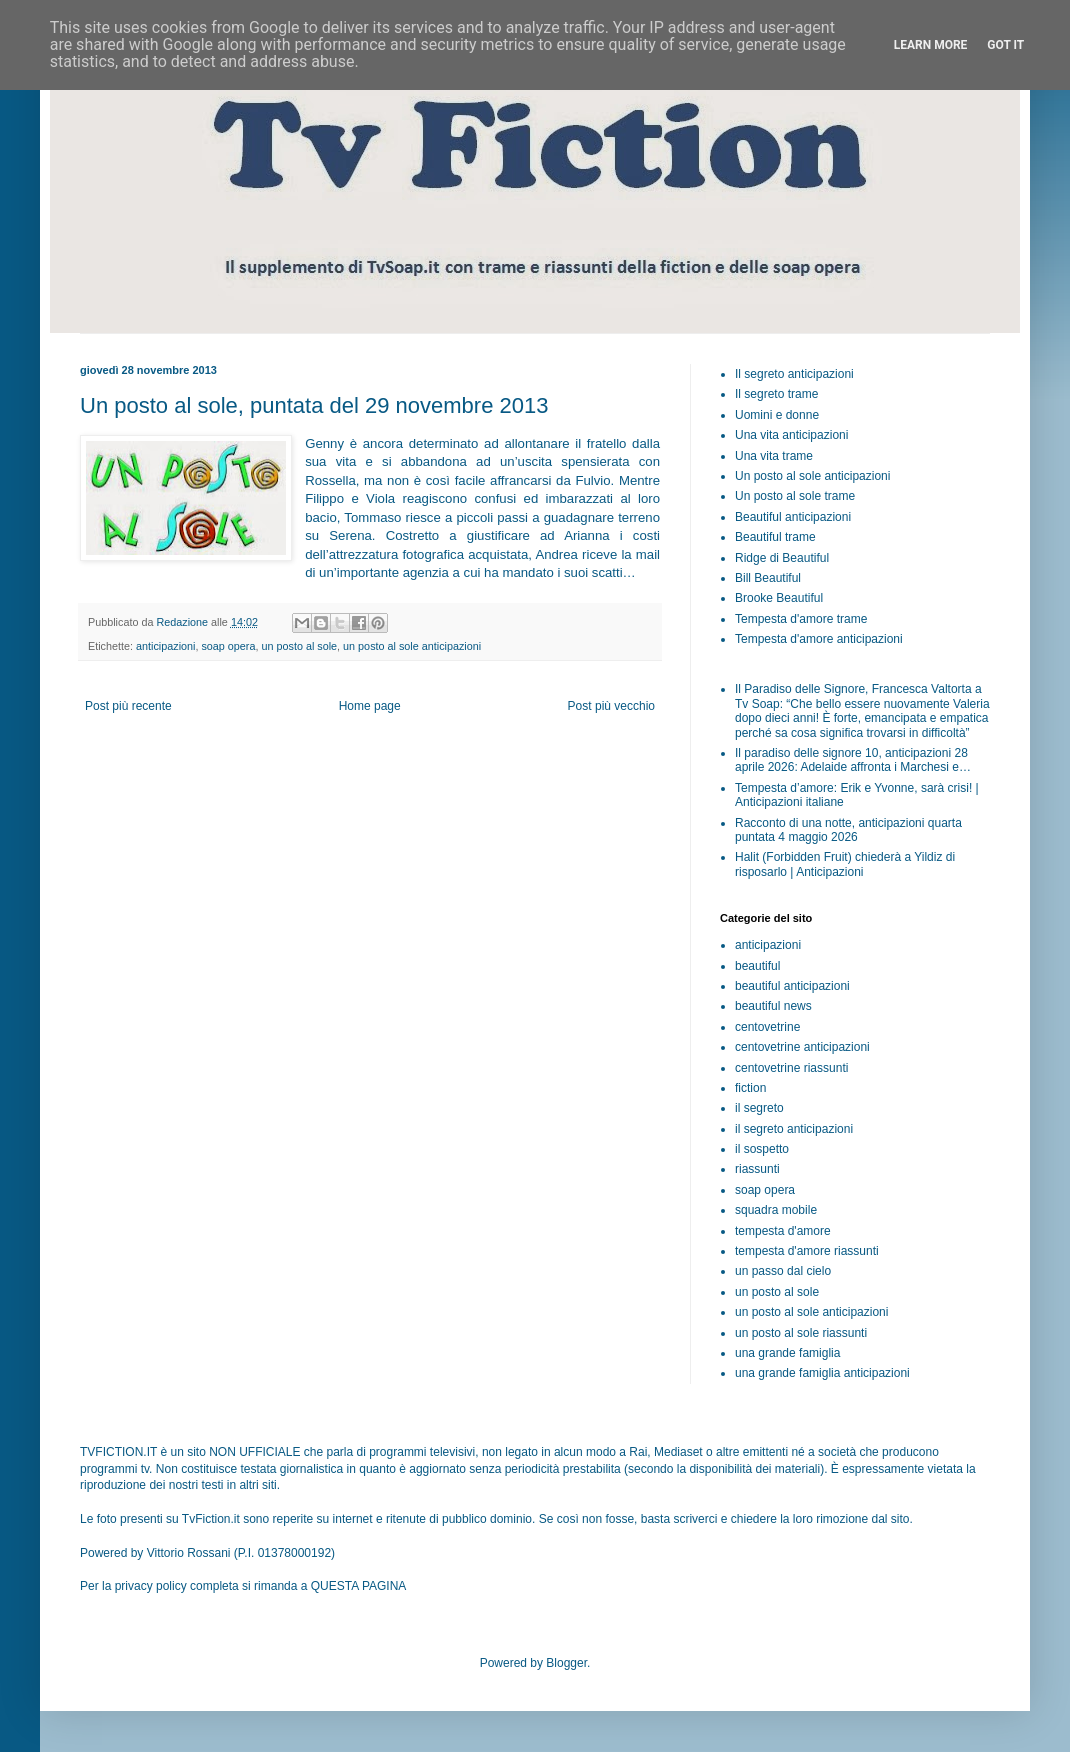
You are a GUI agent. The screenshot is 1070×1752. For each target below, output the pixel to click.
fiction (750, 1088)
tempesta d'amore (783, 1231)
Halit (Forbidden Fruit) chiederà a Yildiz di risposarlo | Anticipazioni (845, 864)
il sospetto (762, 1149)
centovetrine (767, 1027)
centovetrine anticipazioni (802, 1047)
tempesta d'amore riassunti (807, 1251)
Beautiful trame (775, 537)
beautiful (757, 966)
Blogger (566, 1663)
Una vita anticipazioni (791, 435)
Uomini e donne (777, 415)
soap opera (228, 646)
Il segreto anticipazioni (794, 374)
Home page (370, 706)
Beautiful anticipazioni (793, 517)
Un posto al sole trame (795, 496)
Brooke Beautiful (779, 598)
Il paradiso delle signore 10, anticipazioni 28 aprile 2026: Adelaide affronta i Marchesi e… (853, 760)
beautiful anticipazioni (792, 986)
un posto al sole (299, 646)
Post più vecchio (611, 706)
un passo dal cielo (783, 1271)
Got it (1005, 45)
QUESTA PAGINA (359, 1586)
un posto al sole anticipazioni (412, 646)
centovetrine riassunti (791, 1068)
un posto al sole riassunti (801, 1333)
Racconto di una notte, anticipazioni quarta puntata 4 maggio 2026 (848, 830)
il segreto (759, 1108)
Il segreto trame (776, 394)
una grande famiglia (787, 1353)
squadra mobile (776, 1210)
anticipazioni (165, 646)
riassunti (757, 1169)
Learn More (931, 45)
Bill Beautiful (768, 578)
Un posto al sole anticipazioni (812, 476)
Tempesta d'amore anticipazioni (819, 639)
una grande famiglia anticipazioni (822, 1373)
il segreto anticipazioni (794, 1129)
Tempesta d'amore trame (801, 619)
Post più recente (128, 706)
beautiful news (773, 1006)
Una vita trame (774, 456)
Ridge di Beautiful (782, 558)
